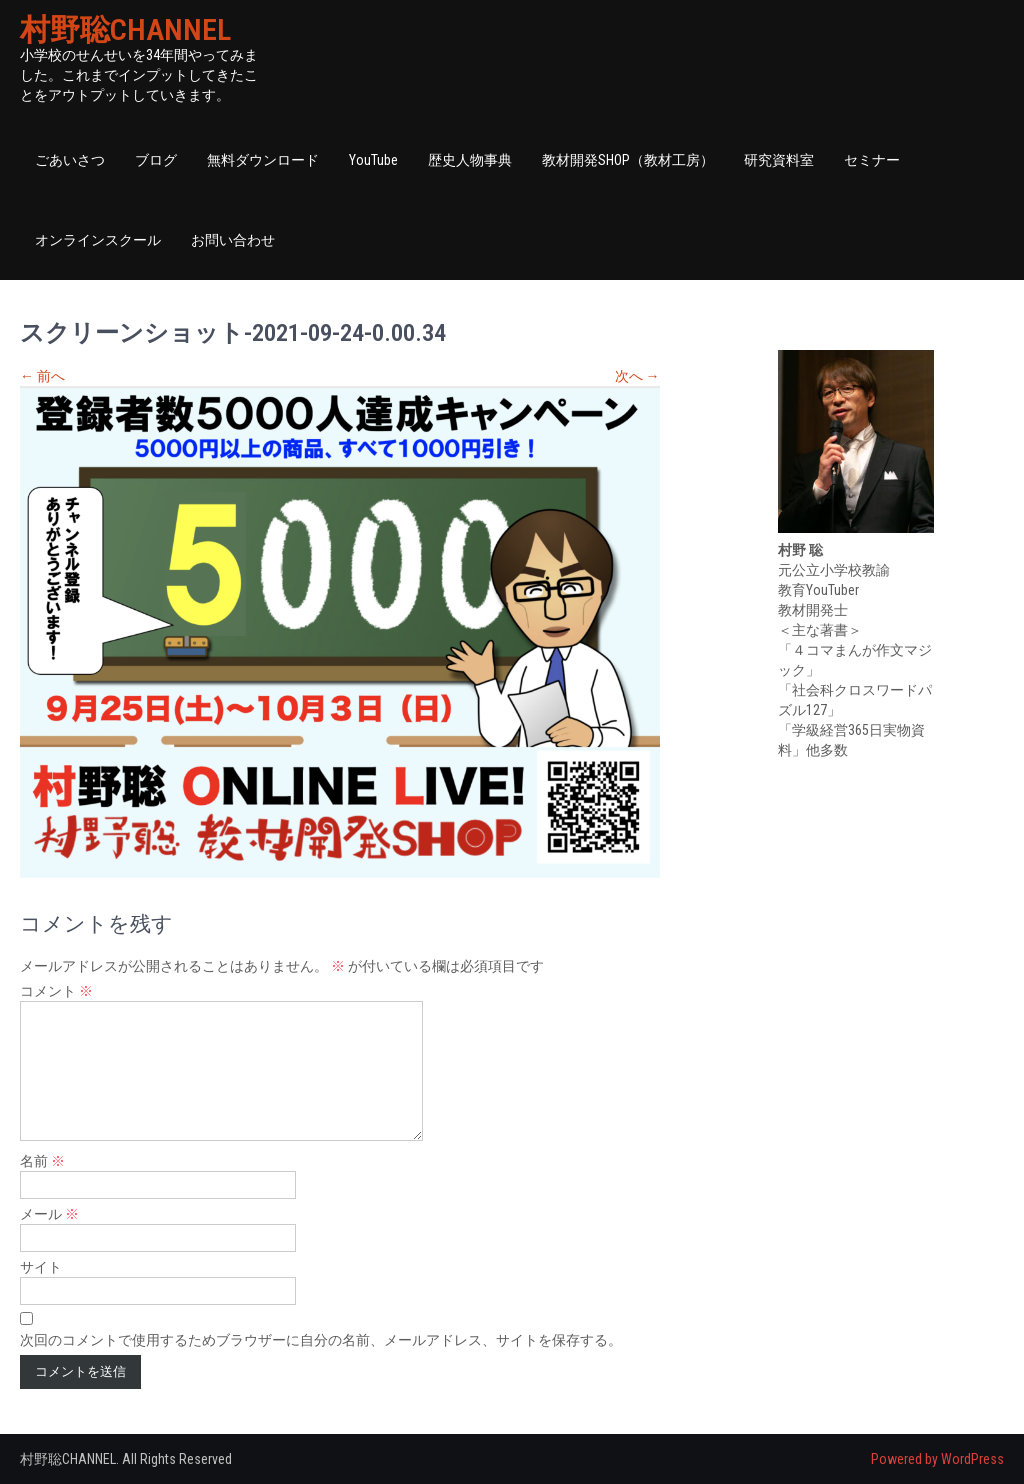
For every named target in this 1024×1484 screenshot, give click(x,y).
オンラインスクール (98, 240)
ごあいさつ (70, 160)
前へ (42, 376)
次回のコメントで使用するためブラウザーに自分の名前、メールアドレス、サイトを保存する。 (321, 1340)
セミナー (872, 160)
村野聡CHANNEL (125, 29)
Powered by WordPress (937, 1459)
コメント (56, 991)
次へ (637, 376)
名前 (42, 1161)
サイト (41, 1267)
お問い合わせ (233, 240)
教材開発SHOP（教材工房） (628, 160)
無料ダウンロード (263, 160)
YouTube (373, 160)
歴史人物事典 (470, 160)
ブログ (156, 160)
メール (49, 1214)
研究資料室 (779, 160)
